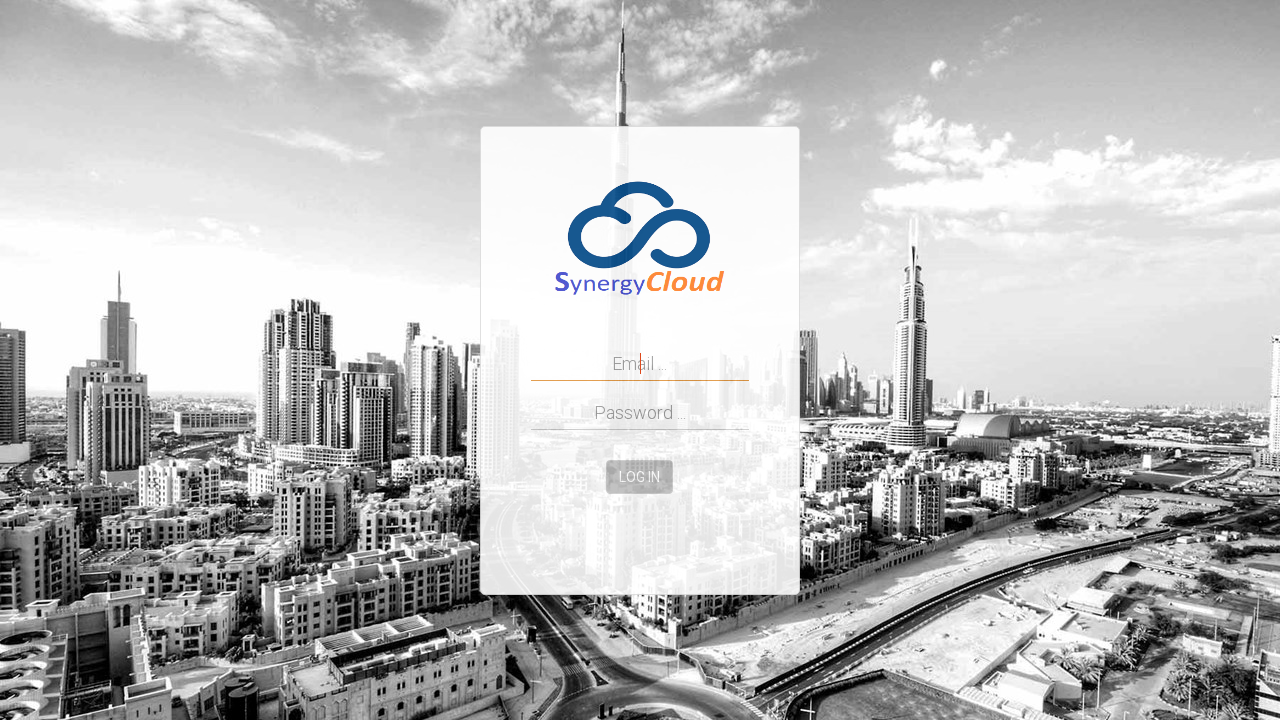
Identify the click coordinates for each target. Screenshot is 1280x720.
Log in (639, 477)
